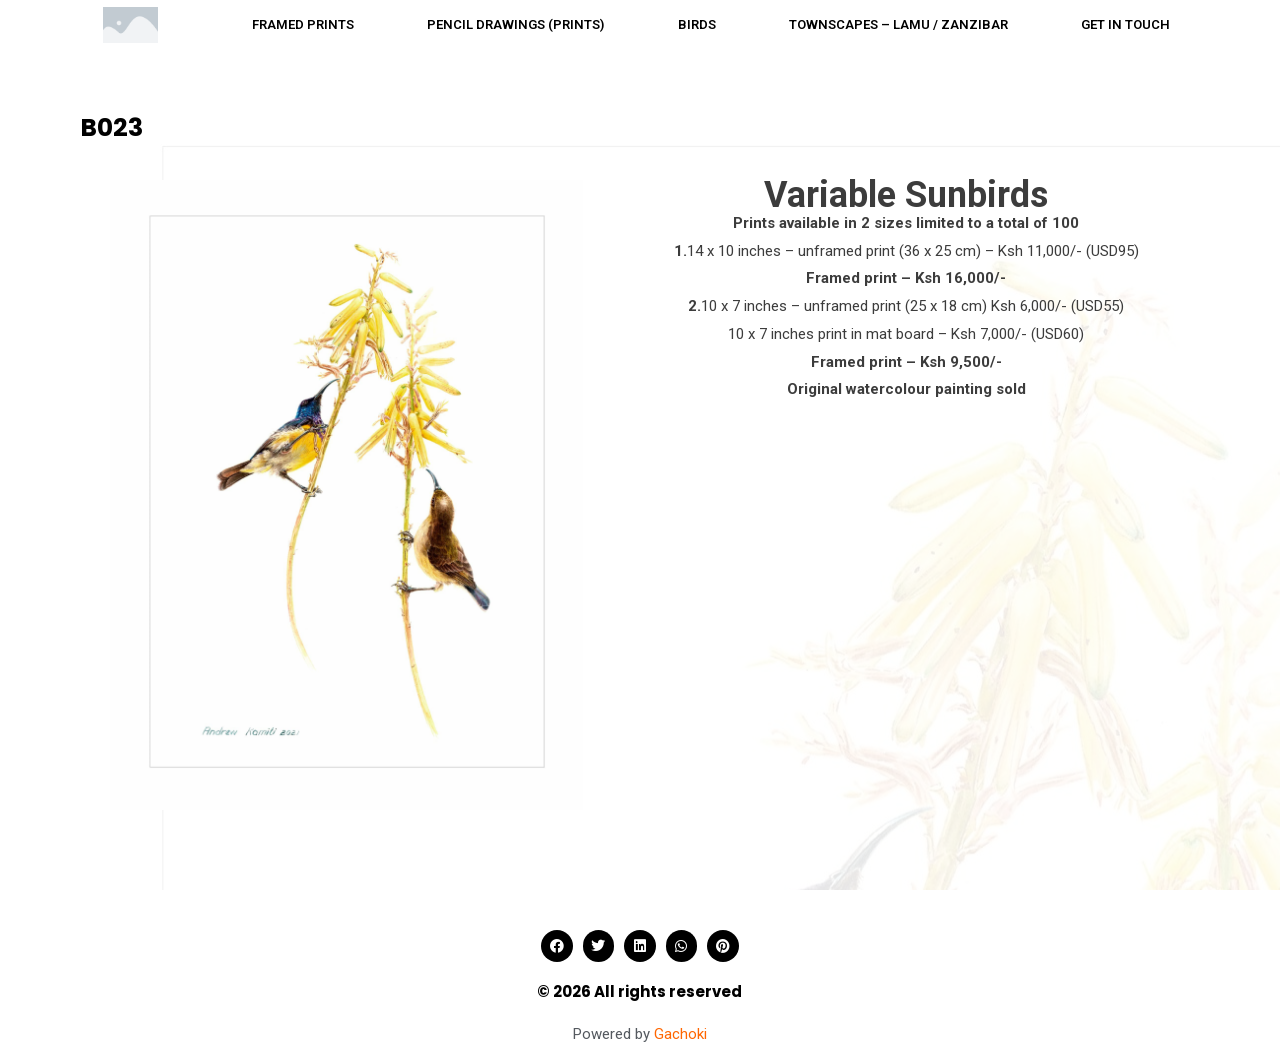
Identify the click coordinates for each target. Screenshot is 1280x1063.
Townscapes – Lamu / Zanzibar (898, 24)
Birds (697, 24)
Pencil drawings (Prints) (515, 24)
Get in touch (1125, 24)
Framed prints (303, 24)
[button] (557, 946)
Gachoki (680, 1034)
